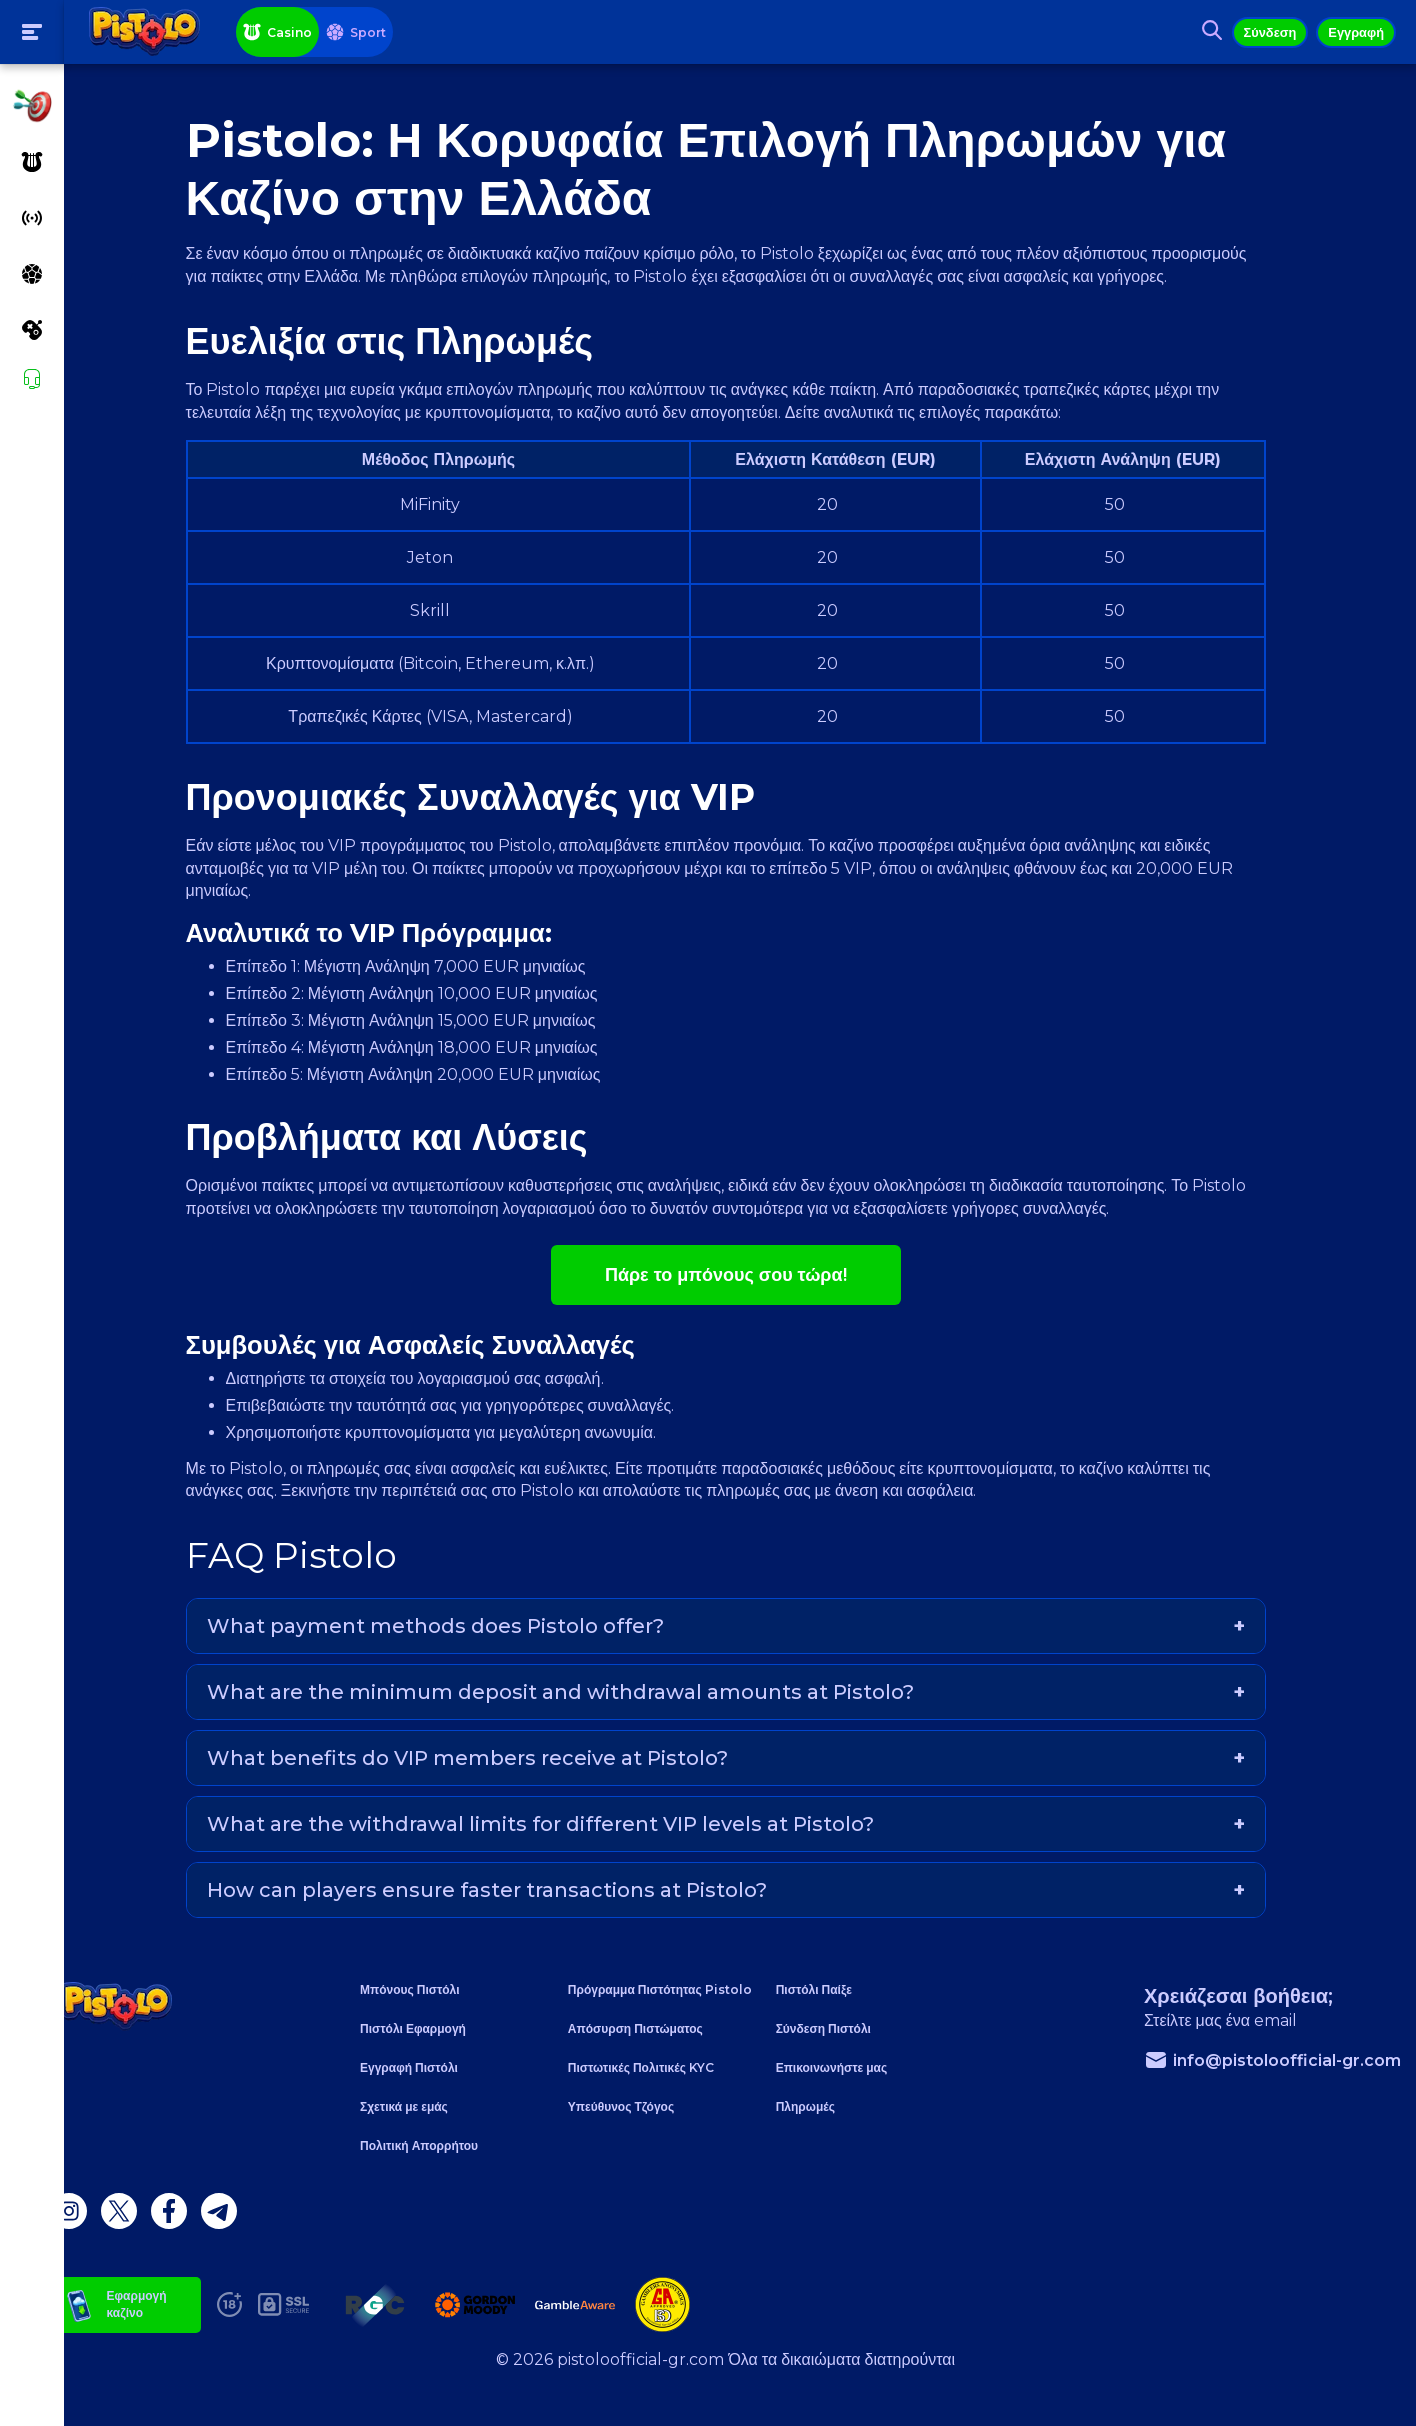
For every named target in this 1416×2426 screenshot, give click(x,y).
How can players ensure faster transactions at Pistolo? (512, 1912)
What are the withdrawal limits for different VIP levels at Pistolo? (565, 1846)
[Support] (32, 379)
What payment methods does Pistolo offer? (460, 1648)
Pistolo (550, 868)
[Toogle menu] (32, 32)
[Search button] (1202, 32)
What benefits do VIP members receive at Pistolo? (492, 1780)
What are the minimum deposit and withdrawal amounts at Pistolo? (585, 1714)
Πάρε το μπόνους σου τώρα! (740, 1297)
